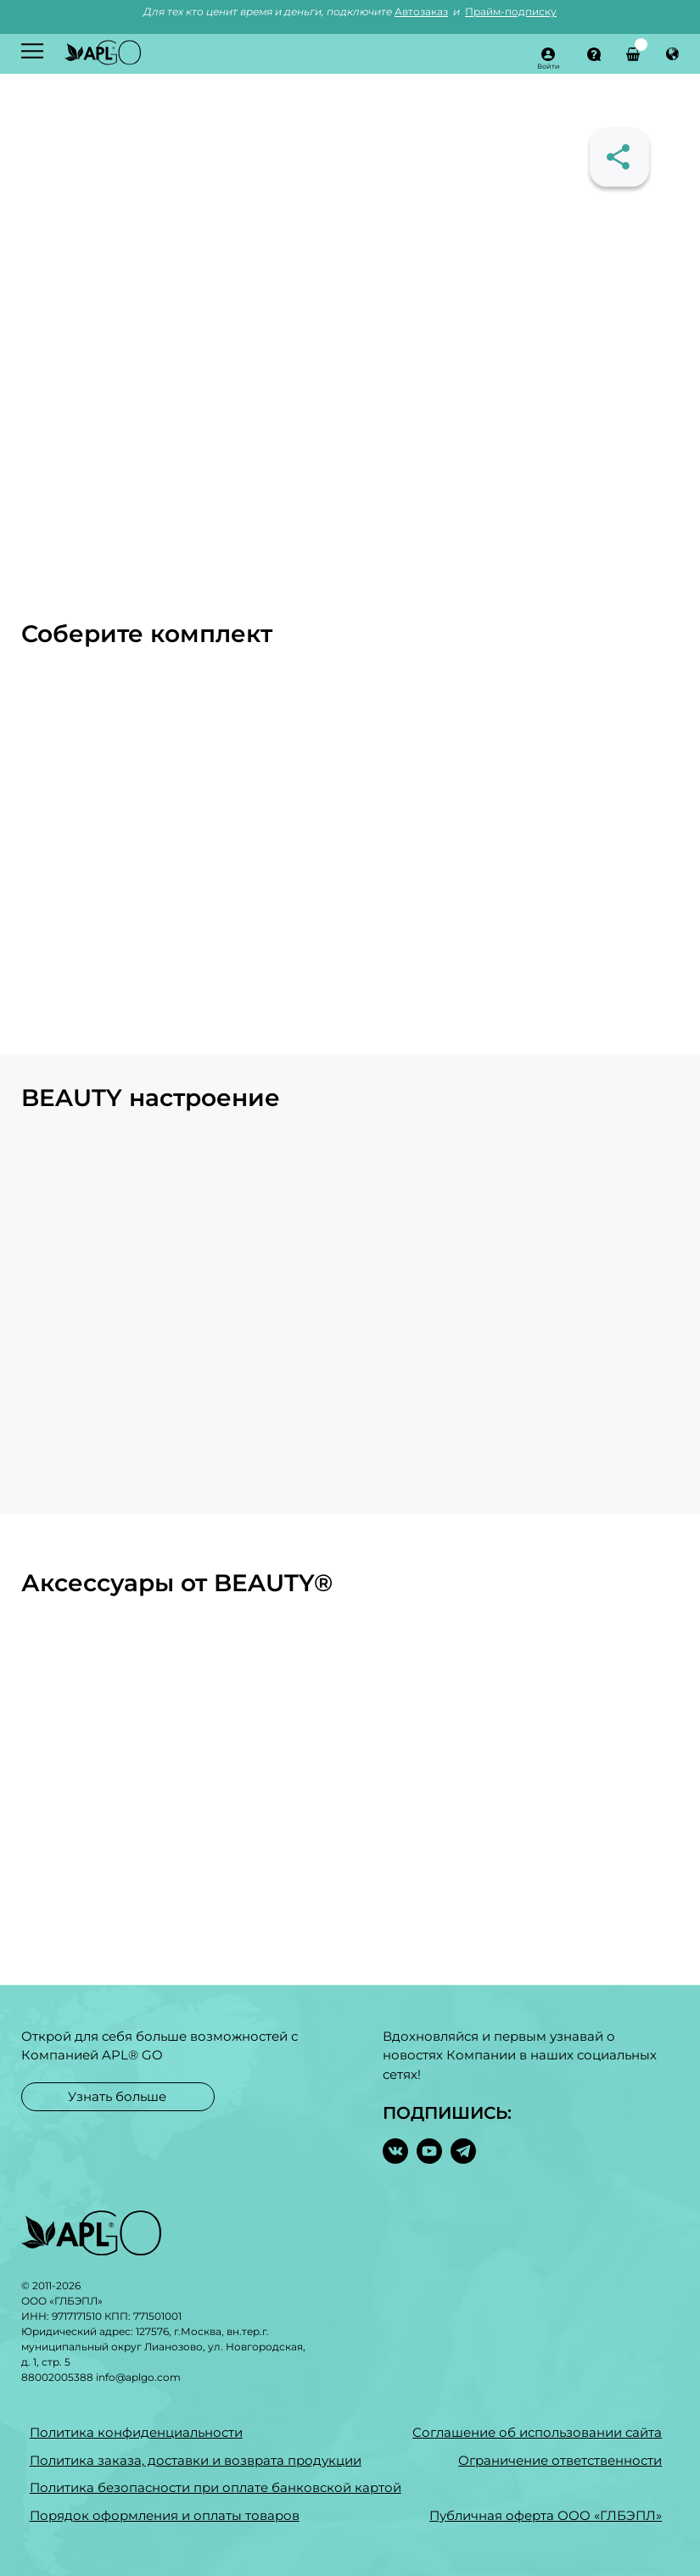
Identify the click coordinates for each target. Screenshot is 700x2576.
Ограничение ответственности (560, 2460)
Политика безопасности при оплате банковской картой (215, 2487)
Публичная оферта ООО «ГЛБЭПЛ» (545, 2515)
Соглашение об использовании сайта (537, 2432)
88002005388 (57, 2377)
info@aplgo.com (138, 2377)
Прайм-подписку (511, 11)
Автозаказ (421, 11)
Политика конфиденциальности (136, 2432)
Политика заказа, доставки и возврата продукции (195, 2460)
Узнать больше (117, 2096)
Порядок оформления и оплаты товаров (165, 2515)
